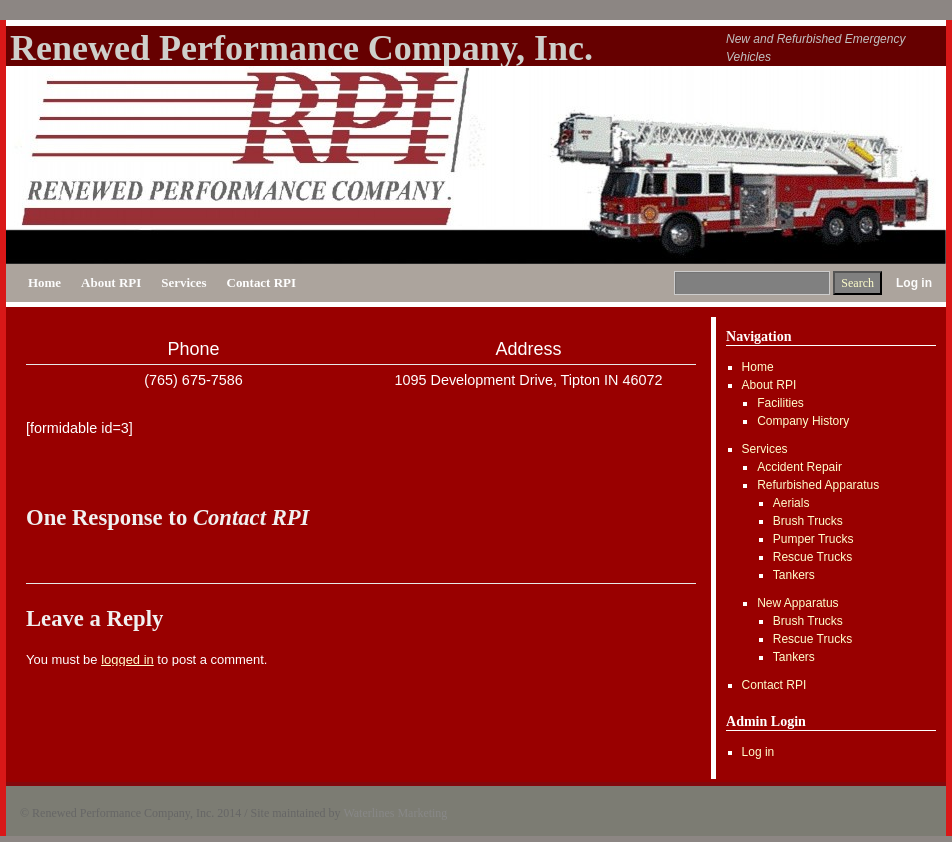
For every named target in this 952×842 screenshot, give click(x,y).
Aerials (791, 503)
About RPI (111, 282)
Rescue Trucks (812, 557)
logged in (127, 659)
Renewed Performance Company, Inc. (301, 48)
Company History (803, 421)
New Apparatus (797, 603)
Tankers (794, 575)
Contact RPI (261, 282)
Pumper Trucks (813, 539)
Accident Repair (799, 467)
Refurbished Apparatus (818, 485)
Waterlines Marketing (395, 813)
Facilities (780, 403)
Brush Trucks (808, 521)
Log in (914, 283)
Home (44, 282)
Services (183, 282)
